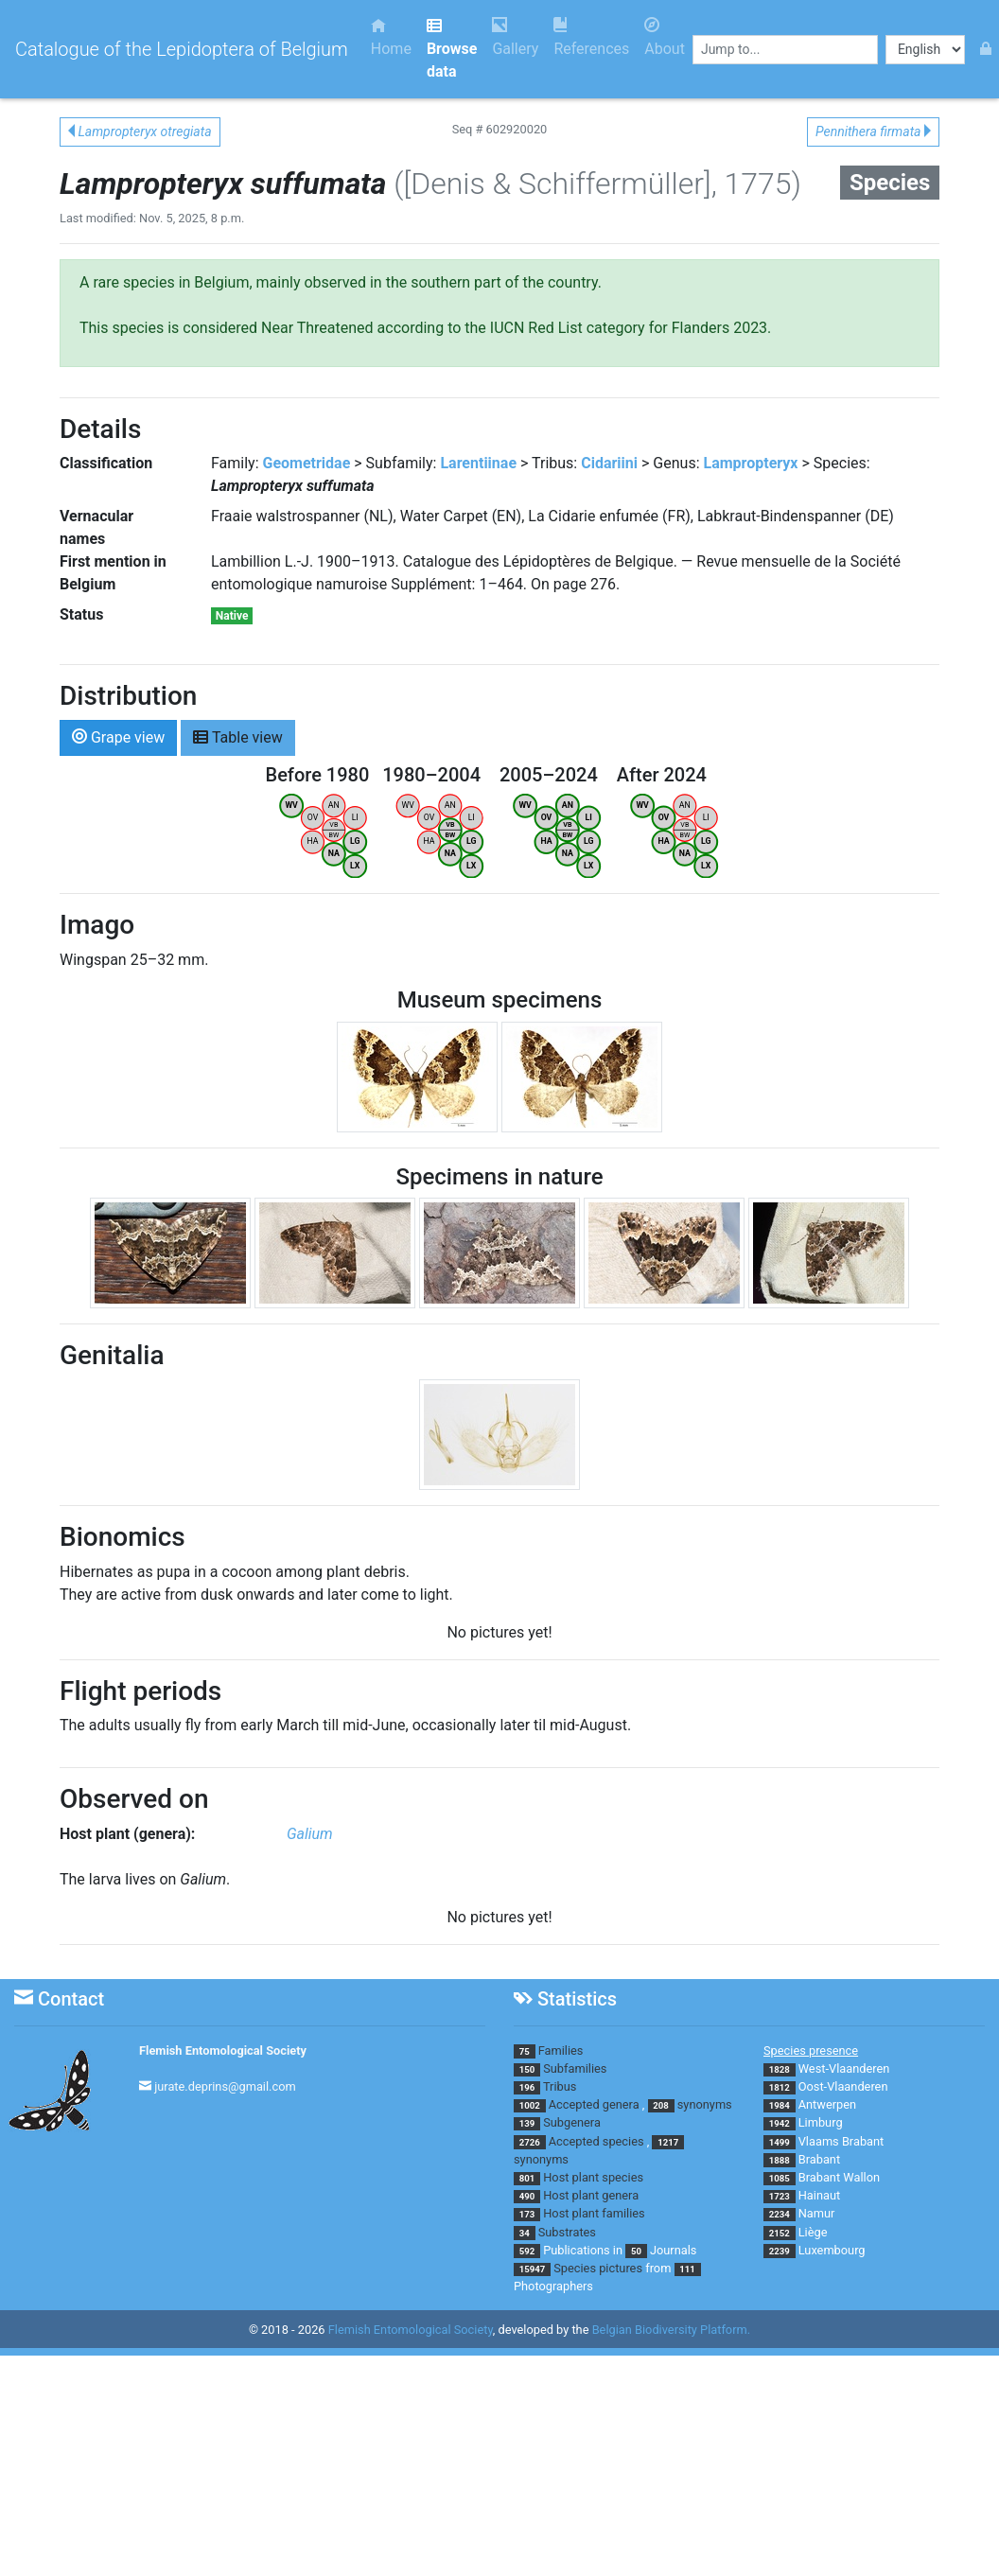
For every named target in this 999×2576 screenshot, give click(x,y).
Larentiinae (478, 463)
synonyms (704, 2104)
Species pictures (597, 2268)
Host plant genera (591, 2195)
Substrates (567, 2232)
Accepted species (596, 2141)
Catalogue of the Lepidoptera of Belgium (181, 49)
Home (391, 37)
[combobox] (785, 49)
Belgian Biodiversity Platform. (671, 2330)
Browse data (452, 48)
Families (561, 2050)
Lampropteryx (750, 463)
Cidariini (609, 463)
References (591, 37)
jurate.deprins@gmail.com (225, 2086)
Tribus (559, 2086)
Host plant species (593, 2177)
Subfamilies (574, 2068)
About (664, 37)
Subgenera (572, 2122)
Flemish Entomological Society (223, 2050)
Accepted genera (594, 2104)
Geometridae (307, 463)
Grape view (118, 736)
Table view (238, 736)
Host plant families (593, 2213)
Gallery (515, 37)
